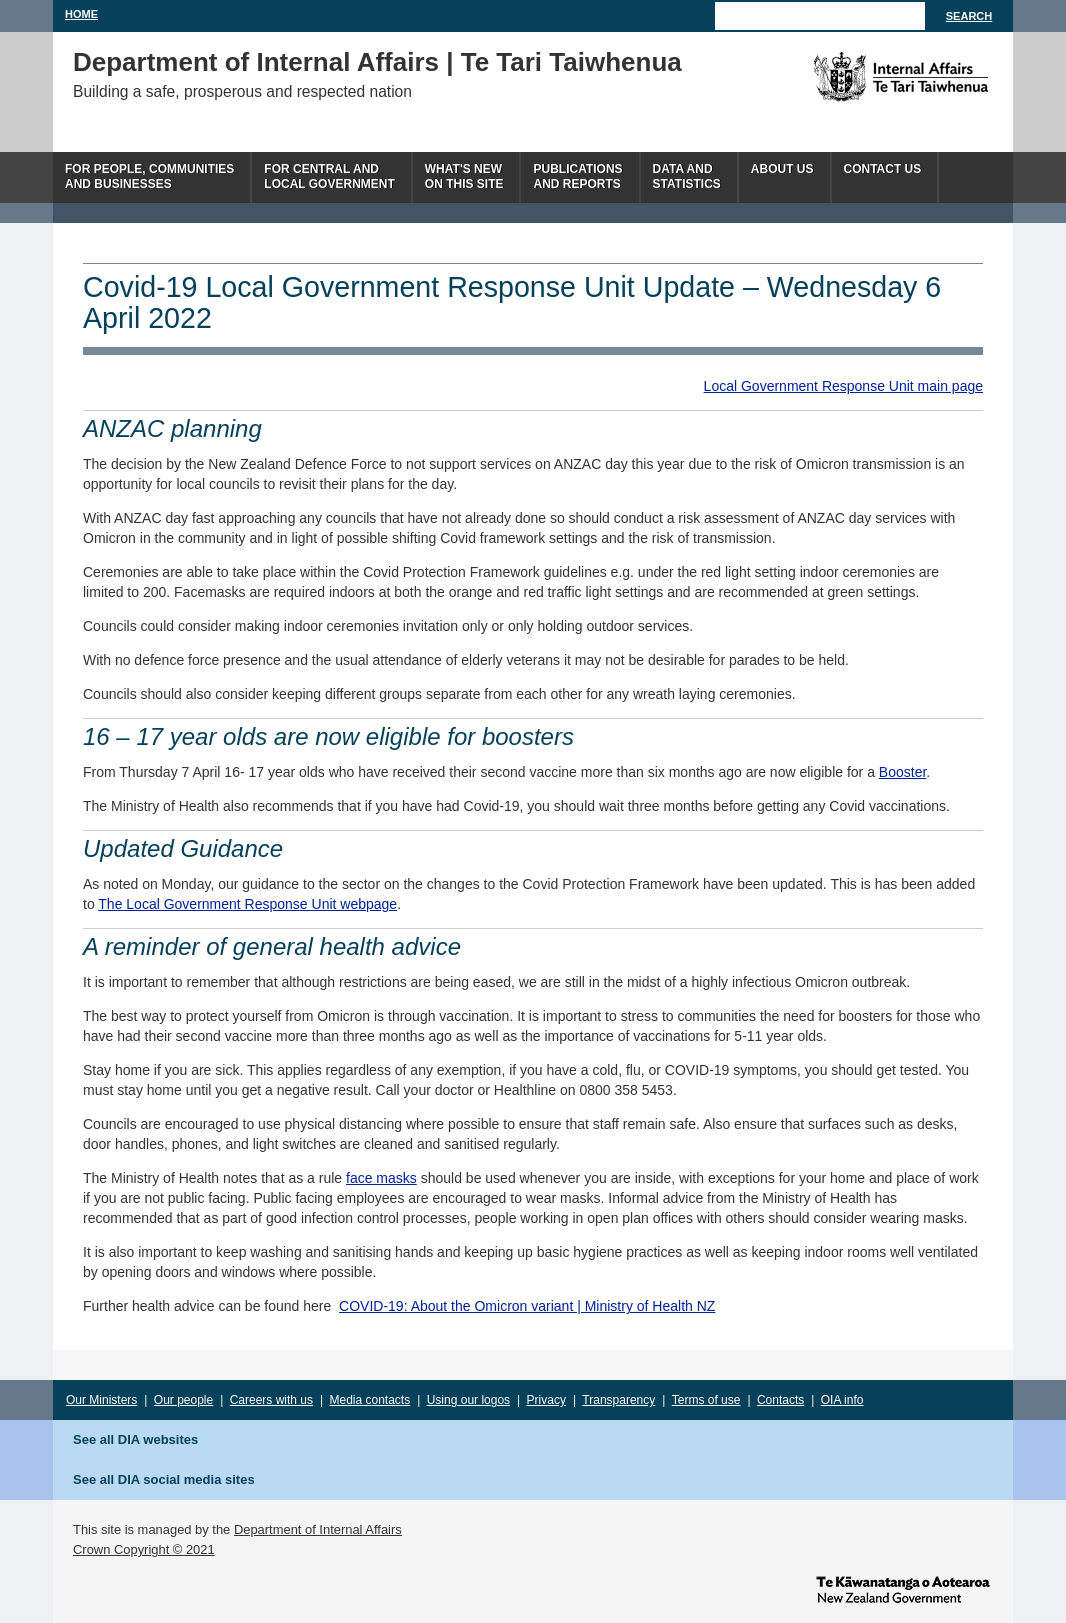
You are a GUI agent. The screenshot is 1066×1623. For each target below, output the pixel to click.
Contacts (780, 1400)
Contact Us (883, 169)
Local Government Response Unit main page (843, 386)
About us (782, 169)
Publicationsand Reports (577, 176)
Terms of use (706, 1400)
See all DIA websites (135, 1439)
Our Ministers (101, 1400)
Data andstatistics (687, 176)
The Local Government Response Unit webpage (247, 904)
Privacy (546, 1400)
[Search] (820, 16)
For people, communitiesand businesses (149, 176)
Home (81, 14)
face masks (381, 1178)
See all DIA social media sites (164, 1479)
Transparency (618, 1400)
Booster (902, 772)
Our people (183, 1400)
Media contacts (370, 1400)
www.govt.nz (903, 1588)
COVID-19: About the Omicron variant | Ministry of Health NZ (527, 1306)
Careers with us (271, 1400)
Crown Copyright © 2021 (144, 1549)
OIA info (842, 1400)
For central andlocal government (329, 176)
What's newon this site (464, 176)
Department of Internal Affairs (318, 1529)
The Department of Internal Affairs (855, 77)
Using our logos (468, 1400)
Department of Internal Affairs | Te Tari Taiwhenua (377, 62)
